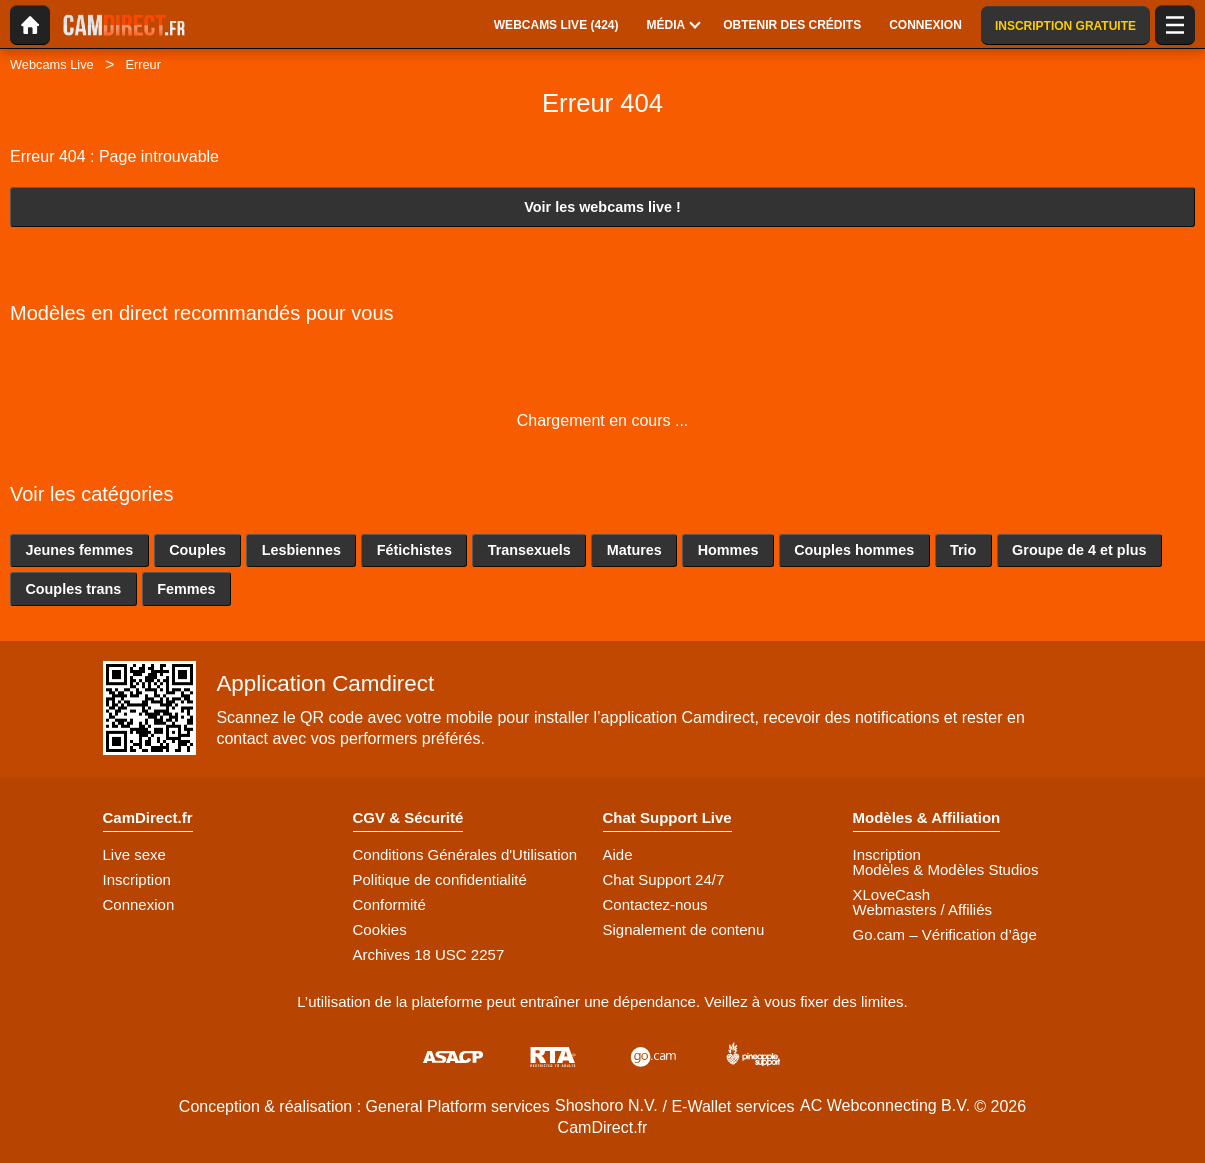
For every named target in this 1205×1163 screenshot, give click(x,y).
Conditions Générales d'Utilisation (465, 854)
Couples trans (73, 589)
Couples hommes (854, 550)
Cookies (380, 929)
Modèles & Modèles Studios (946, 869)
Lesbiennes (301, 550)
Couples (197, 550)
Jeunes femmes (79, 550)
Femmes (186, 589)
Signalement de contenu (684, 929)
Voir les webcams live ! (602, 207)
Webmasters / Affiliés (923, 909)
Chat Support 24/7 (664, 879)
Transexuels (529, 550)
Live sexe (134, 854)
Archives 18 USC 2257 (429, 954)
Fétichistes (414, 550)
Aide (618, 854)
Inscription (137, 879)
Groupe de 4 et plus (1079, 550)
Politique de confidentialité (440, 879)
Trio (963, 550)
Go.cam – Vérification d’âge (945, 934)
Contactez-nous (655, 904)
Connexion (139, 904)
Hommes (728, 550)
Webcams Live (52, 64)
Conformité (389, 904)
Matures (634, 550)
